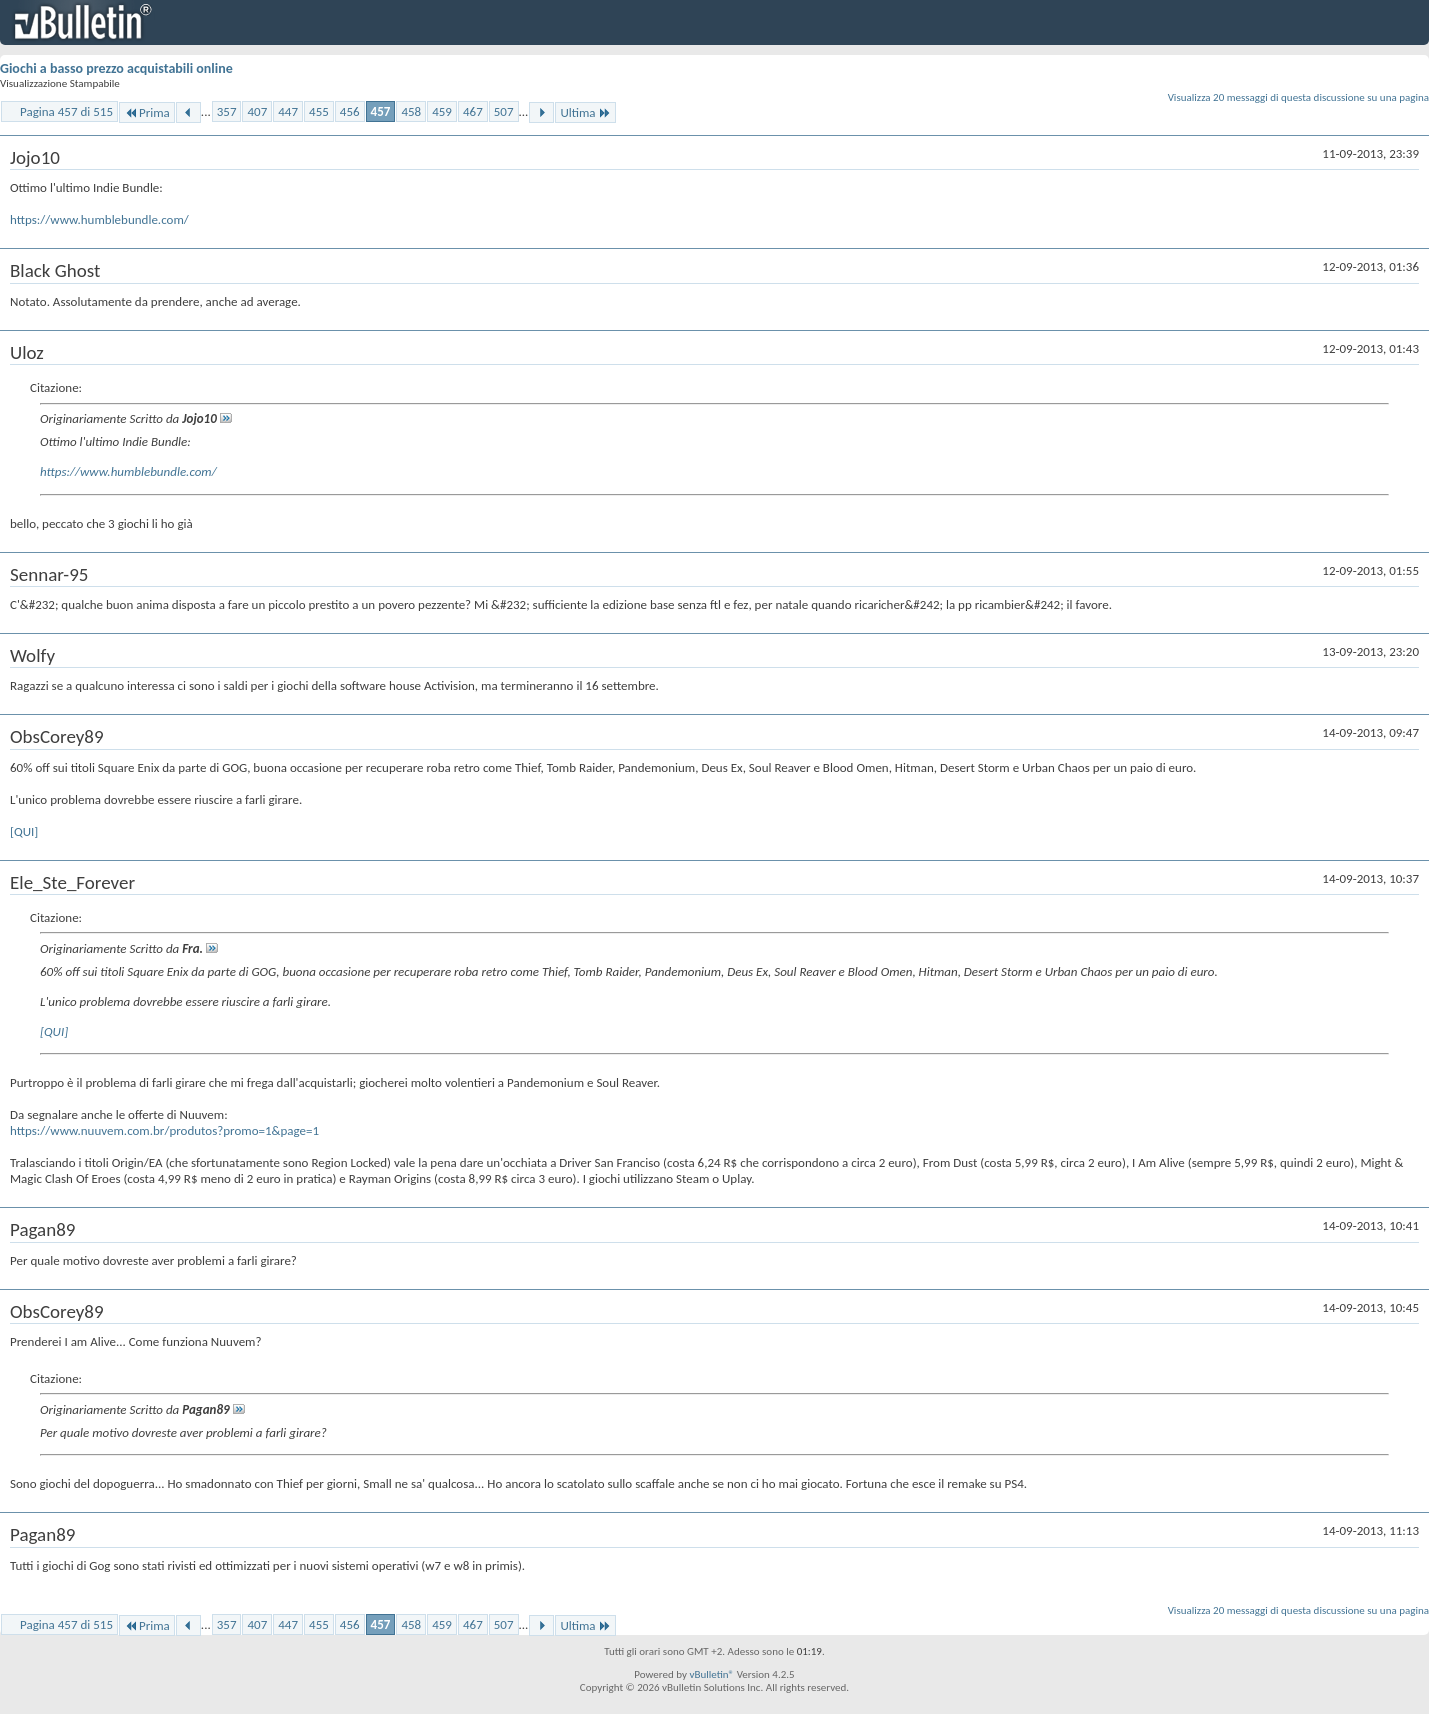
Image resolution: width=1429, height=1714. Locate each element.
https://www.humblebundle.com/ (99, 219)
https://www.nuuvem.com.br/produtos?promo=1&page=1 (164, 1130)
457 (381, 111)
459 (442, 111)
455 (319, 111)
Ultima (585, 112)
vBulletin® (711, 1674)
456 (350, 111)
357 (227, 111)
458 (411, 111)
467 (473, 111)
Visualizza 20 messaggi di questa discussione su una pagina (1298, 97)
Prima (147, 112)
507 (504, 111)
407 (257, 111)
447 (288, 111)
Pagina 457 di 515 (66, 111)
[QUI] (24, 831)
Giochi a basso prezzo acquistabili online (116, 68)
